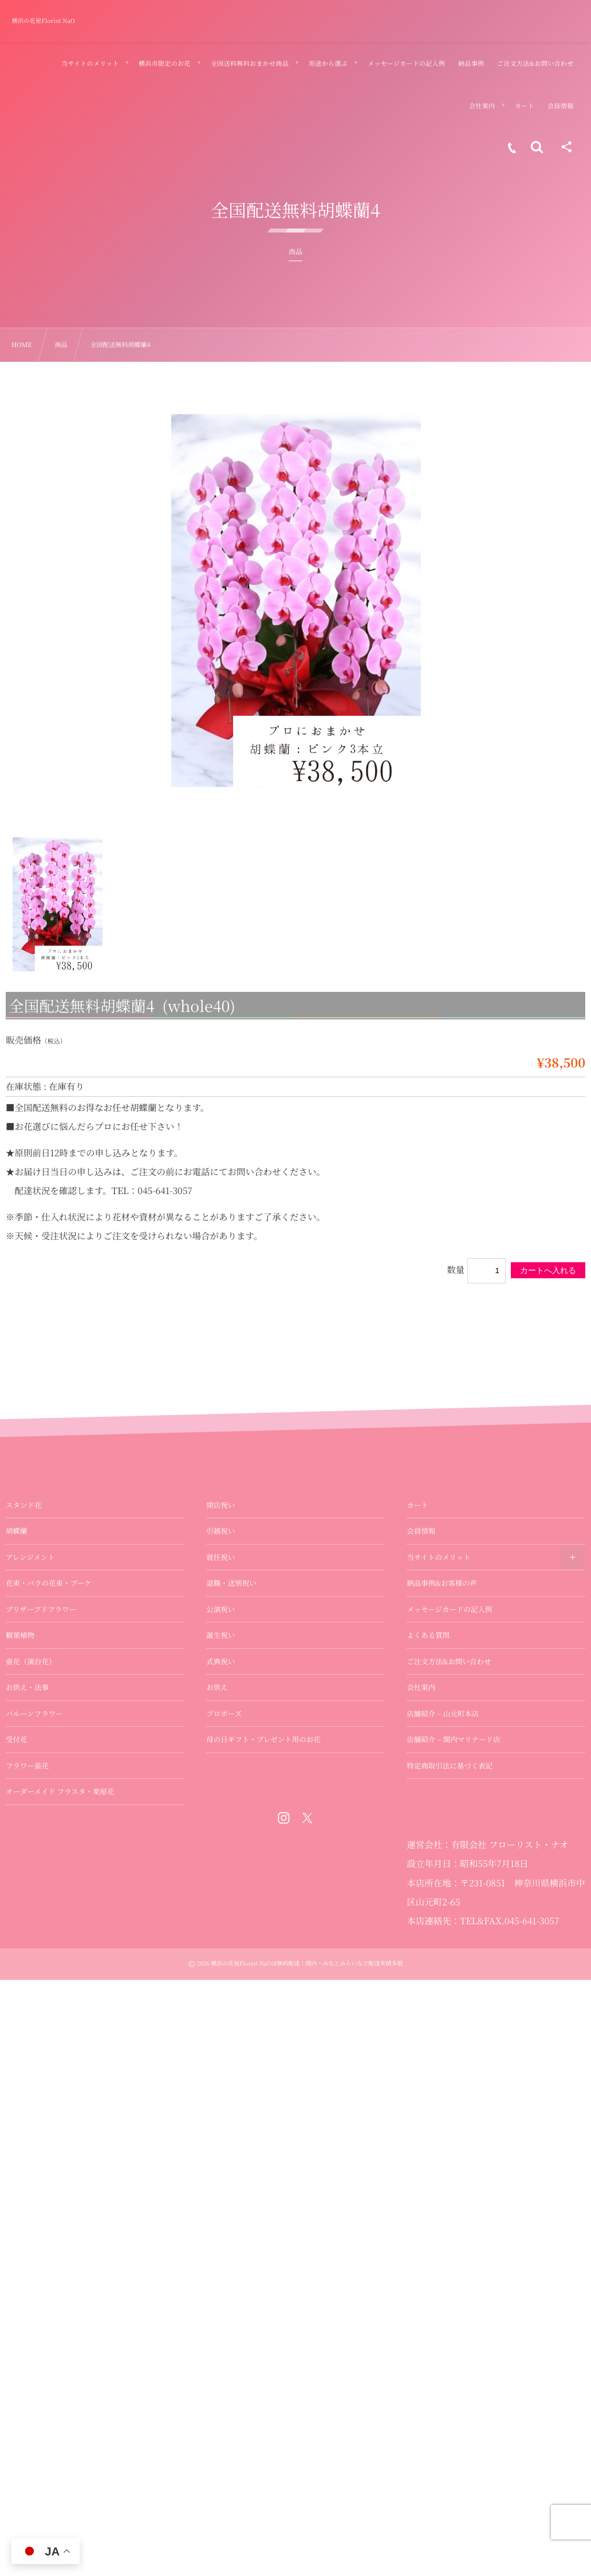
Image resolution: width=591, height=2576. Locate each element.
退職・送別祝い (231, 1583)
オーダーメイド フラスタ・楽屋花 (60, 1791)
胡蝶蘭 (16, 1531)
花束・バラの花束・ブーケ (49, 1583)
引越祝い (220, 1531)
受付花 (16, 1739)
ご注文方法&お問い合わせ (449, 1661)
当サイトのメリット (438, 1557)
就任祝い (220, 1557)
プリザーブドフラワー (41, 1609)
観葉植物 (20, 1635)
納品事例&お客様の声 (441, 1583)
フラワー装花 (27, 1765)
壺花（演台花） (31, 1661)
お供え (217, 1687)
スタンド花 (24, 1505)
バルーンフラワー (34, 1713)
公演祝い (220, 1609)
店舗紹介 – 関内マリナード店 (453, 1739)
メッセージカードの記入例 (449, 1609)
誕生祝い (220, 1635)
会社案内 (421, 1687)
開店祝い (220, 1505)
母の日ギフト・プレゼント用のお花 (263, 1739)
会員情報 (421, 1531)
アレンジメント (30, 1557)
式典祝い (220, 1661)
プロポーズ (224, 1713)
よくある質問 (428, 1635)
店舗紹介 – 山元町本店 (443, 1713)
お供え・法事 (27, 1687)
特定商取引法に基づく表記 (449, 1765)
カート (417, 1505)
